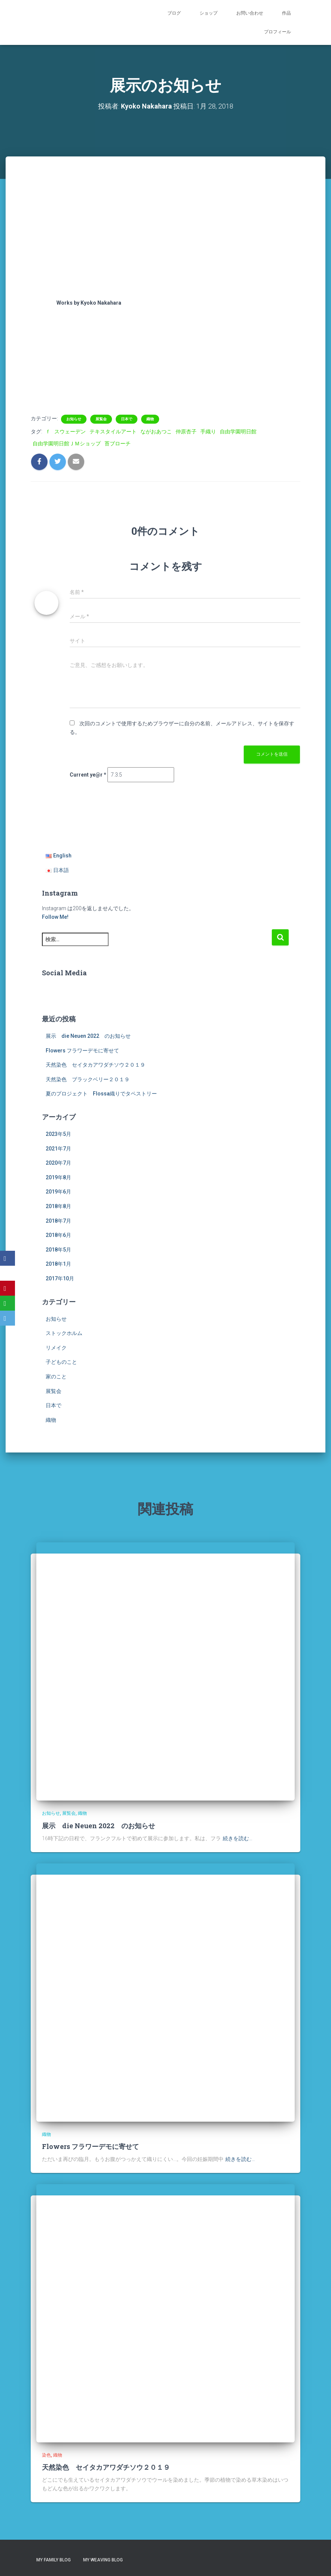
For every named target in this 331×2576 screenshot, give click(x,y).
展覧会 (101, 419)
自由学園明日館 (238, 432)
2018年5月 (58, 1250)
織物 (150, 419)
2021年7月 (58, 1149)
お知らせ (73, 419)
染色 (46, 2455)
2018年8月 (58, 1206)
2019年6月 (58, 1192)
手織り (208, 432)
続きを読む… (237, 1838)
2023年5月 (58, 1134)
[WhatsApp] (7, 1303)
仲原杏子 (186, 432)
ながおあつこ (156, 432)
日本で (126, 419)
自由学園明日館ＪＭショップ (67, 443)
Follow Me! (55, 917)
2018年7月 (58, 1221)
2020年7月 (58, 1163)
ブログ (174, 13)
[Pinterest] (7, 1288)
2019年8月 (58, 1177)
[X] (7, 1273)
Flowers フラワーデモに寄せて (82, 1051)
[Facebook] (7, 1258)
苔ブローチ (117, 443)
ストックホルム (64, 1333)
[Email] (7, 1318)
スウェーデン (70, 432)
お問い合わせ (249, 13)
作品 (286, 13)
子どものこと (61, 1362)
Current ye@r (88, 775)
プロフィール (277, 31)
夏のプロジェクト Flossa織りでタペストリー (101, 1094)
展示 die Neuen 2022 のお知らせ (88, 1036)
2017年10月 (60, 1278)
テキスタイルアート (113, 432)
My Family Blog (53, 2560)
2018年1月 (58, 1264)
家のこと (56, 1377)
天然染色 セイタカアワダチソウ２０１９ (95, 1065)
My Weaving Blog (103, 2560)
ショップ (209, 13)
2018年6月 (58, 1235)
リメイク (56, 1348)
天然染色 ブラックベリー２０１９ (88, 1079)
